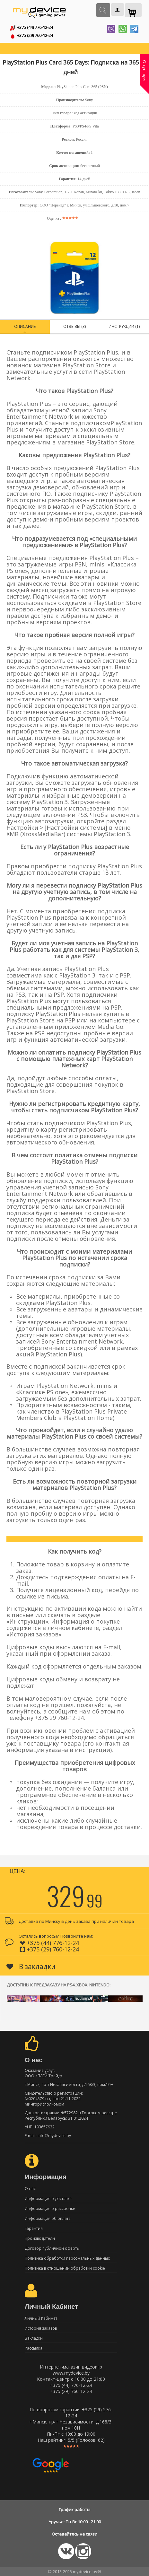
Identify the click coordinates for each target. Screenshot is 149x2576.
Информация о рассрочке (50, 2208)
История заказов (41, 2328)
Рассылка (33, 2348)
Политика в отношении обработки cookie (65, 2268)
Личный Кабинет (41, 2318)
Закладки (34, 2338)
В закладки (31, 1966)
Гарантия (34, 2228)
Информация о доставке (48, 2198)
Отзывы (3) (74, 326)
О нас (30, 2188)
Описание (25, 326)
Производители (40, 2238)
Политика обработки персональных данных (67, 2258)
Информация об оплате (48, 2218)
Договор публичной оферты (52, 2248)
